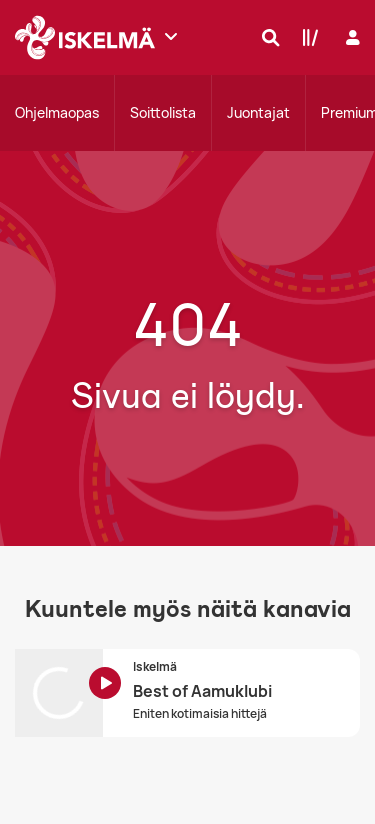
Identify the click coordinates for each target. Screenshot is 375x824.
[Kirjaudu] (350, 37)
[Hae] (266, 37)
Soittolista (163, 112)
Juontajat (258, 112)
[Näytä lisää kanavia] (171, 36)
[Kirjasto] (306, 37)
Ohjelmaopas (57, 112)
